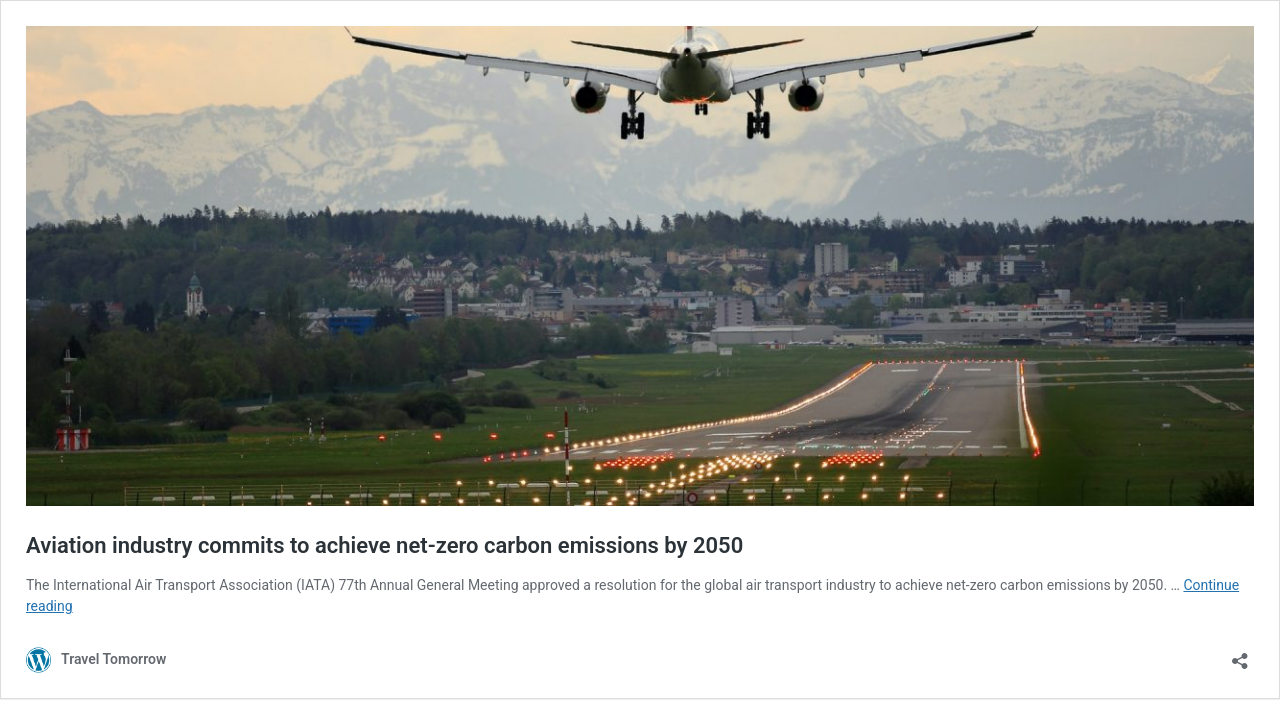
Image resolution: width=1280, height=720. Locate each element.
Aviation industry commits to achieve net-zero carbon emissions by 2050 (384, 545)
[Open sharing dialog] (1240, 654)
